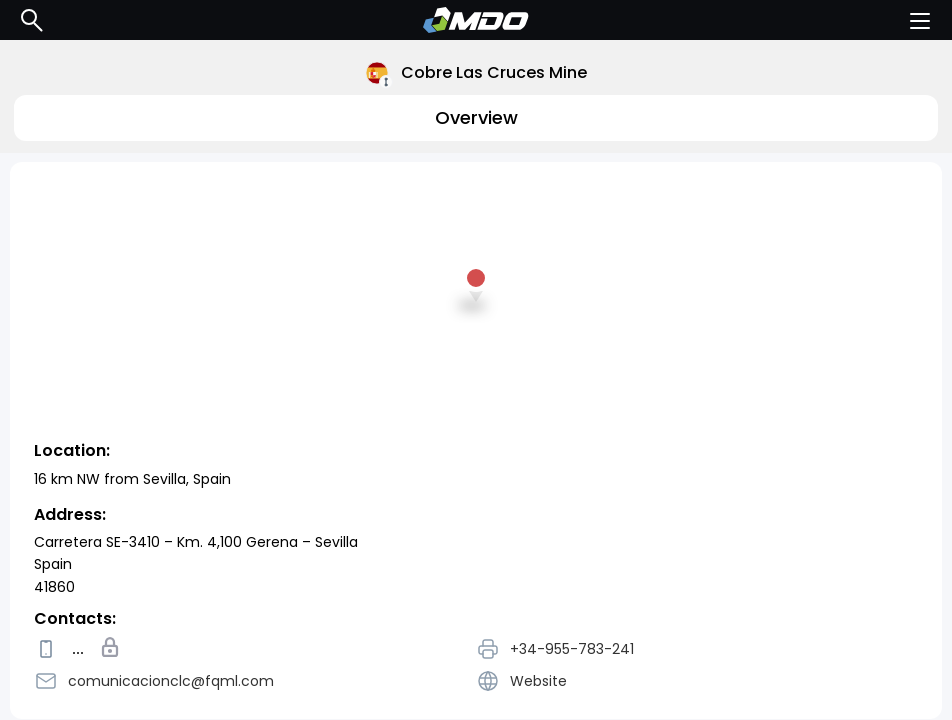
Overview (476, 117)
